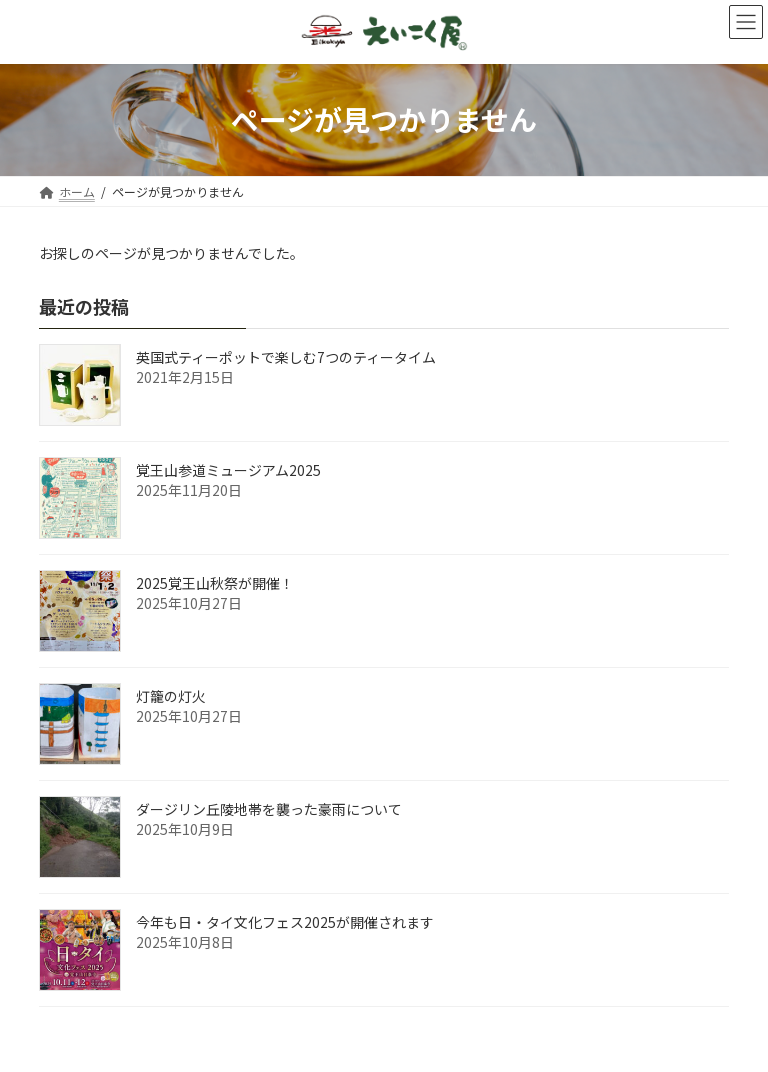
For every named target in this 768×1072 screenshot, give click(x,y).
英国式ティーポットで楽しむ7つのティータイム (286, 357)
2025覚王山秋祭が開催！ (215, 583)
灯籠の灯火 (171, 696)
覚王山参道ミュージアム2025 (228, 470)
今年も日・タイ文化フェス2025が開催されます (285, 922)
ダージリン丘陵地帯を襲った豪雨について (269, 809)
